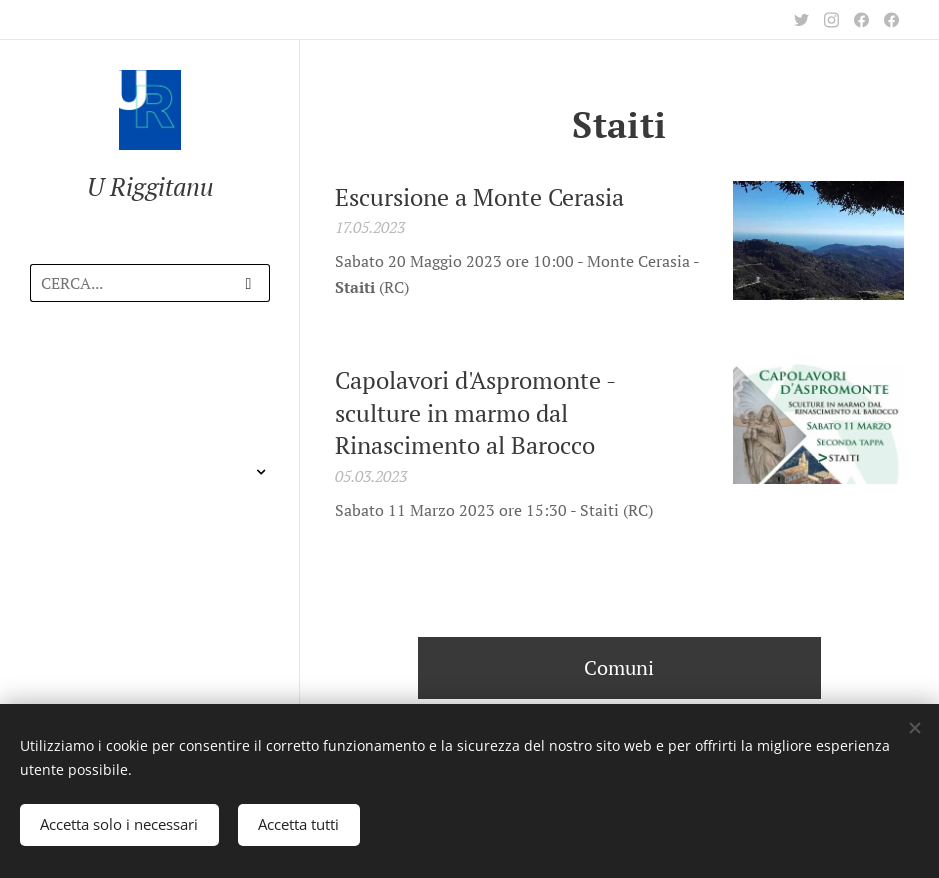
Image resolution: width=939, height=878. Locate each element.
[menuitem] (150, 375)
